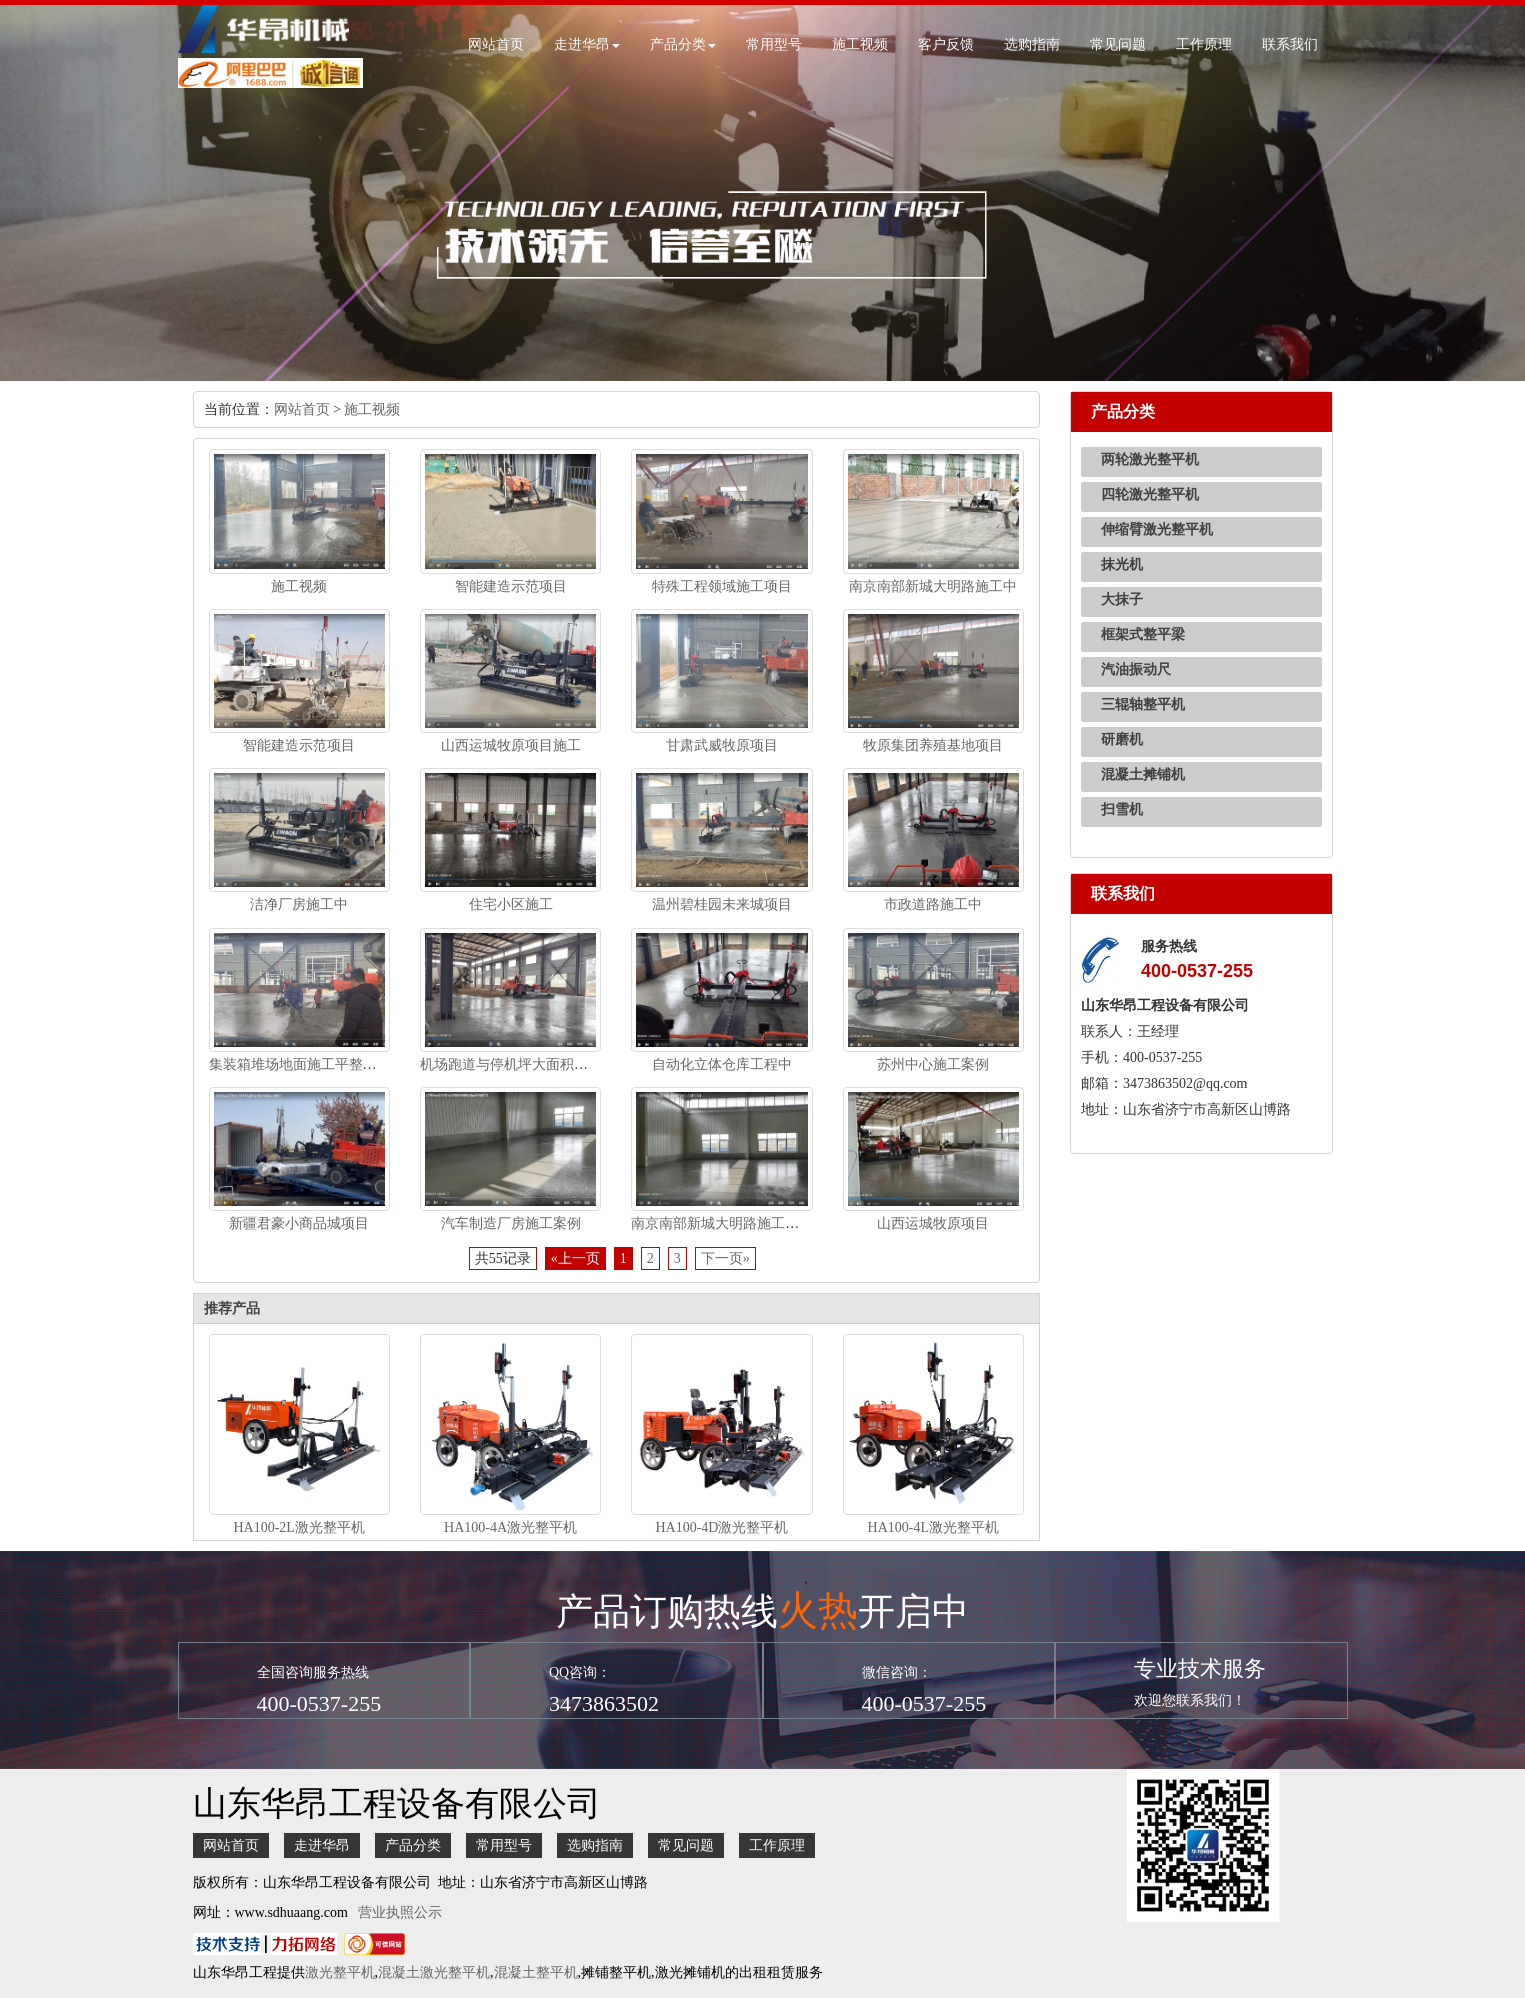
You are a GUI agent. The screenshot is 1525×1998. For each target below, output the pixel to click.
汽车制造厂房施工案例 (511, 1223)
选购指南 (1032, 44)
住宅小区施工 (511, 904)
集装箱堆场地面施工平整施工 (300, 1064)
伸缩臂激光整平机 (1157, 529)
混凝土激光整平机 (434, 1972)
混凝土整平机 (536, 1972)
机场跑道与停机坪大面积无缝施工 (525, 1064)
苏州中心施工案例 (933, 1064)
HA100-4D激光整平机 (721, 1527)
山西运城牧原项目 (933, 1223)
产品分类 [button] (683, 44)
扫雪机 (1122, 809)
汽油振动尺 (1136, 669)
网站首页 (496, 44)
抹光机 (1122, 564)
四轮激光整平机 (1150, 494)
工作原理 (1204, 44)
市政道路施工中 (933, 904)
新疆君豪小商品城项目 (299, 1223)
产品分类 (413, 1845)
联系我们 (1290, 44)
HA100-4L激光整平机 (933, 1527)
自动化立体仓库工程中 (722, 1064)
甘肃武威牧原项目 (722, 745)
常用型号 (774, 44)
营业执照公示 (400, 1912)
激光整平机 (340, 1972)
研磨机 (1122, 739)
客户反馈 (946, 44)
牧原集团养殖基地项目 (933, 745)
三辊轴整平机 (1143, 704)
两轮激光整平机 (1150, 459)
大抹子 (1122, 599)
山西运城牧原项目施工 (511, 745)
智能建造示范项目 (511, 586)
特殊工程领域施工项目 (722, 586)
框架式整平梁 (1143, 634)
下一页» (725, 1258)
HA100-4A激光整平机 (510, 1527)
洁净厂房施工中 (299, 904)
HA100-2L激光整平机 (298, 1527)
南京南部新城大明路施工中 (933, 586)
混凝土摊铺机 (1143, 774)
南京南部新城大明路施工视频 (722, 1223)
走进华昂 (322, 1845)
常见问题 (1118, 44)
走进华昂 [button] (587, 44)
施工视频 (860, 44)
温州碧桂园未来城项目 (722, 904)
